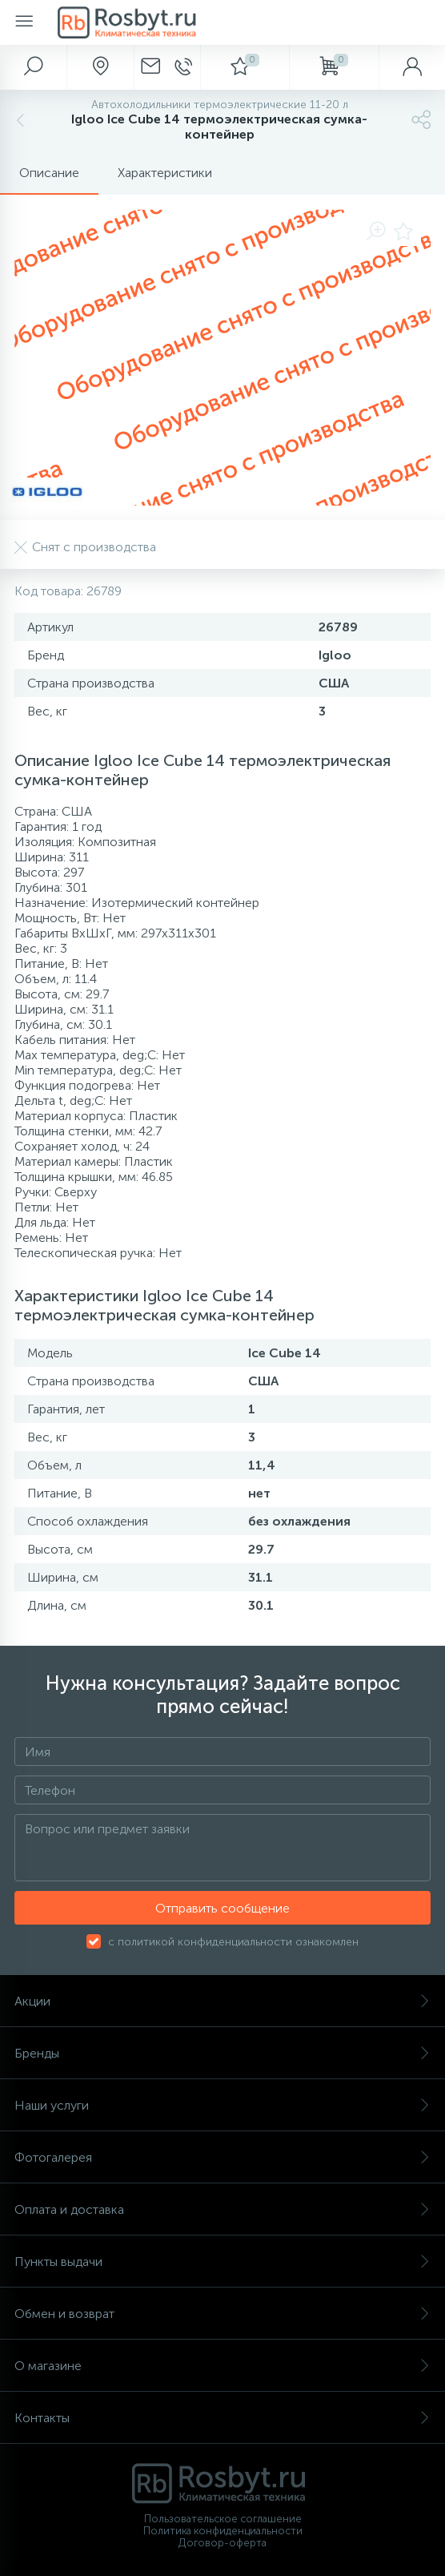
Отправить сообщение (222, 1908)
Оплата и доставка (222, 2209)
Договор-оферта (222, 2543)
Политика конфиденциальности (223, 2531)
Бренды (222, 2053)
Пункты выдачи (222, 2261)
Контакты (222, 2417)
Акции (222, 2001)
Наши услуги (222, 2105)
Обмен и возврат (222, 2313)
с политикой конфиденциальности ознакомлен (233, 1942)
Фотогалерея (222, 2157)
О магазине (222, 2365)
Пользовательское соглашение (223, 2519)
